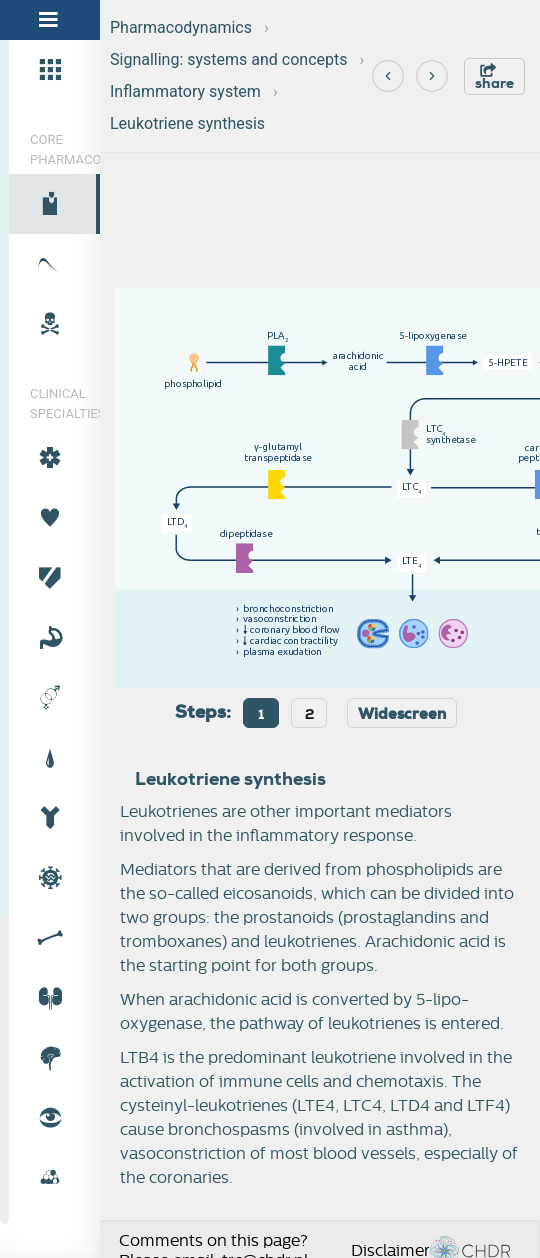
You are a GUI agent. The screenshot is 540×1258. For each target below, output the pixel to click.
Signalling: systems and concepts (229, 59)
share (494, 77)
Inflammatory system (185, 91)
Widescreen (402, 714)
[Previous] (388, 76)
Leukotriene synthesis (187, 123)
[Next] (432, 76)
